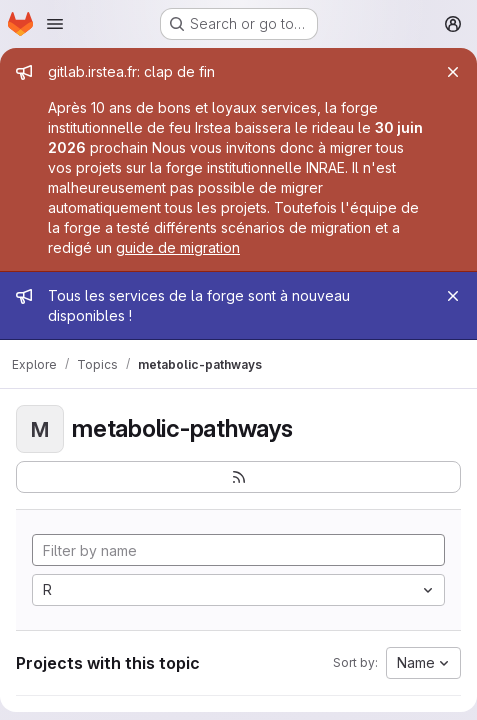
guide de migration (178, 247)
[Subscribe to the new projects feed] (238, 477)
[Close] (453, 72)
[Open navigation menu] (55, 24)
